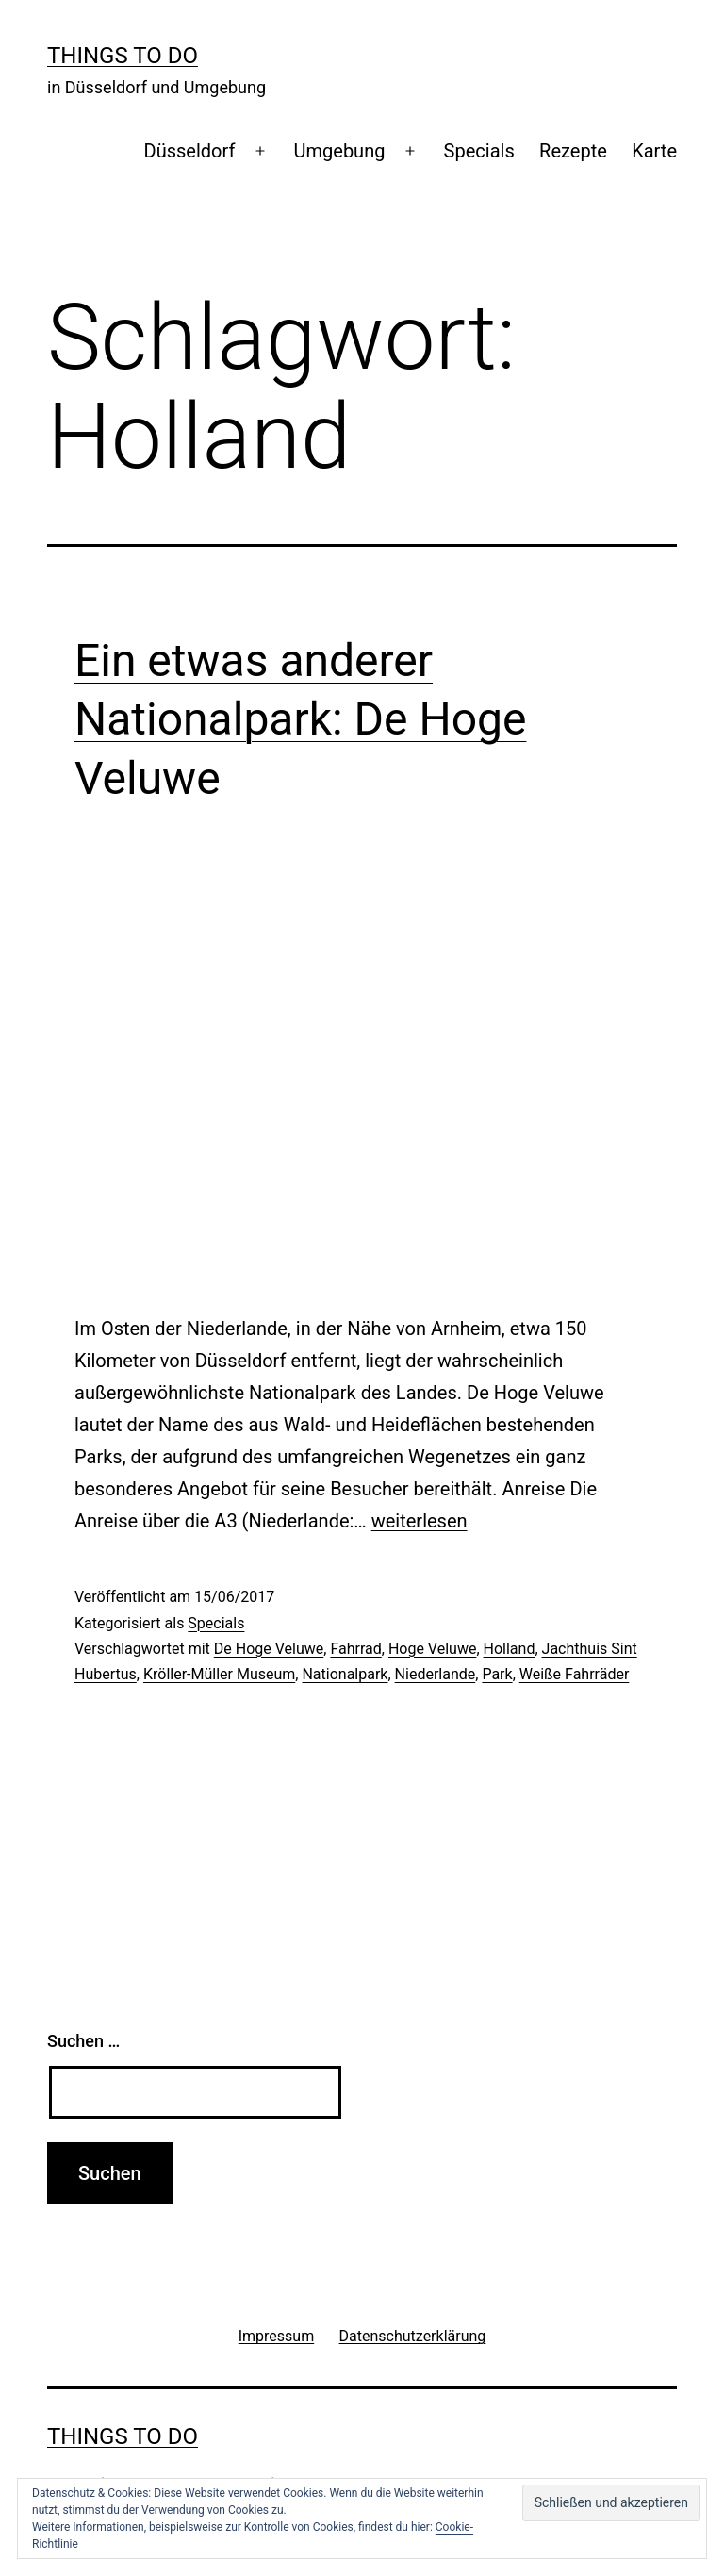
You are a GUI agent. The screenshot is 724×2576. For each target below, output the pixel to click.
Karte (654, 151)
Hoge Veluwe (432, 1649)
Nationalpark (344, 1674)
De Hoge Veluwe (268, 1649)
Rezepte (573, 151)
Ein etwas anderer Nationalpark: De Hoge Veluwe (300, 719)
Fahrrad (355, 1649)
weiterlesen (419, 1521)
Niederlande (435, 1674)
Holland (509, 1649)
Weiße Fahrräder (574, 1674)
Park (497, 1674)
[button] (611, 2503)
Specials (479, 151)
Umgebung (340, 151)
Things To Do (122, 55)
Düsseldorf (190, 151)
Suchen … (83, 2041)
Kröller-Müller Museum (219, 1674)
